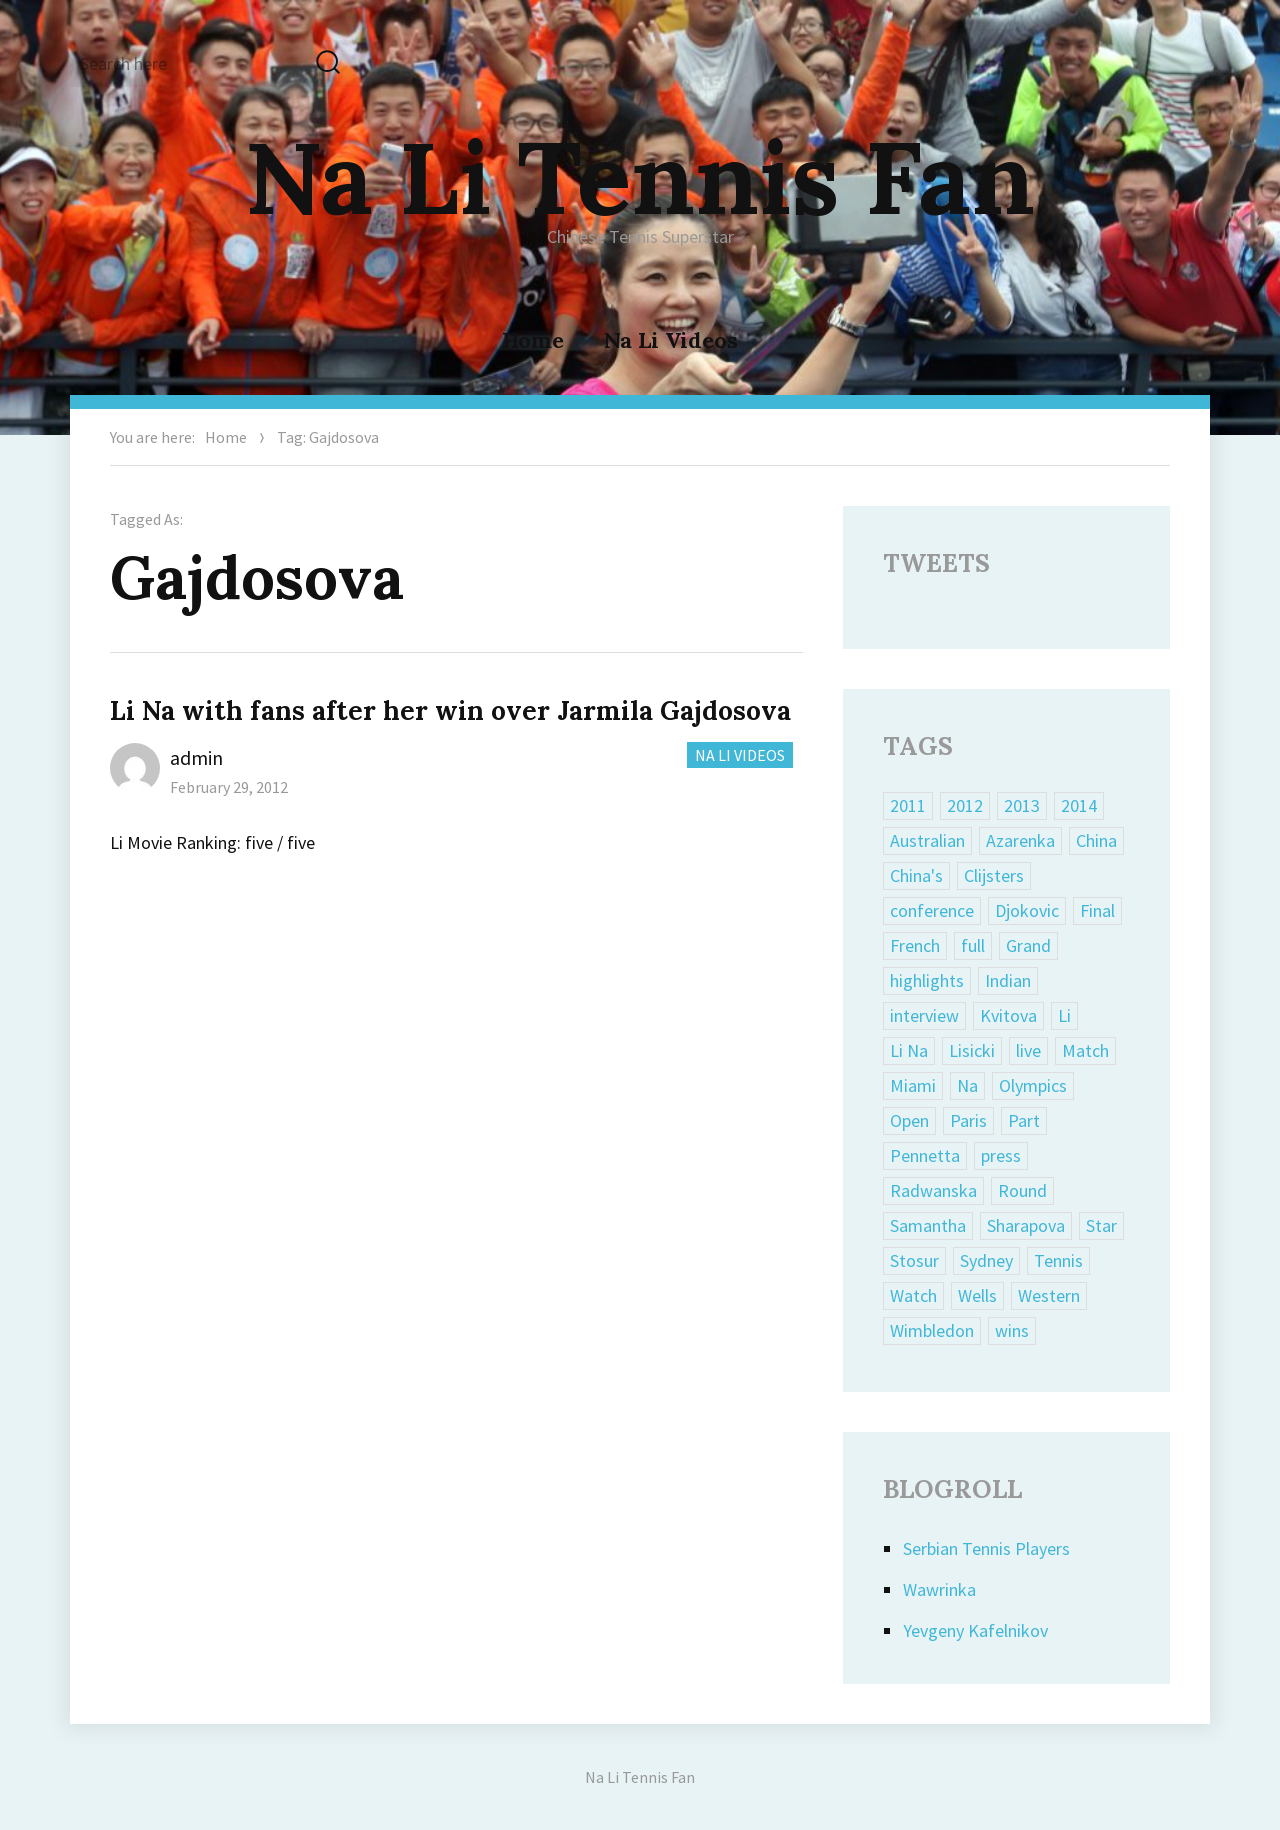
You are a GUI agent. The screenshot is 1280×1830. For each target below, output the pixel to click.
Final (1097, 910)
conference (932, 910)
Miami (913, 1085)
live (1028, 1050)
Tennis (1058, 1260)
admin (196, 757)
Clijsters (994, 875)
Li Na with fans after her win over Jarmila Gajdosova (450, 710)
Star (1101, 1225)
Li (1064, 1015)
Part (1024, 1120)
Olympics (1033, 1085)
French (915, 945)
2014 (1079, 805)
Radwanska (933, 1190)
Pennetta (925, 1155)
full (973, 945)
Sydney (986, 1260)
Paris (968, 1120)
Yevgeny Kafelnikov (975, 1630)
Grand (1028, 945)
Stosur (914, 1260)
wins (1012, 1330)
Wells (977, 1295)
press (1001, 1155)
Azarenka (1020, 840)
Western (1049, 1295)
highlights (927, 980)
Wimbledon (932, 1330)
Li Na (909, 1050)
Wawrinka (939, 1589)
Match (1085, 1050)
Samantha (928, 1225)
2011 (908, 805)
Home (533, 340)
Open (909, 1120)
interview (924, 1015)
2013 (1022, 805)
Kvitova (1008, 1015)
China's (916, 875)
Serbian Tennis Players (986, 1548)
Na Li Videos (671, 340)
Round (1022, 1190)
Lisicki (972, 1050)
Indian (1008, 980)
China (1096, 840)
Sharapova (1026, 1225)
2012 (965, 805)
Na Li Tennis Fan (640, 177)
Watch (913, 1295)
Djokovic (1027, 910)
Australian (927, 840)
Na (967, 1085)
